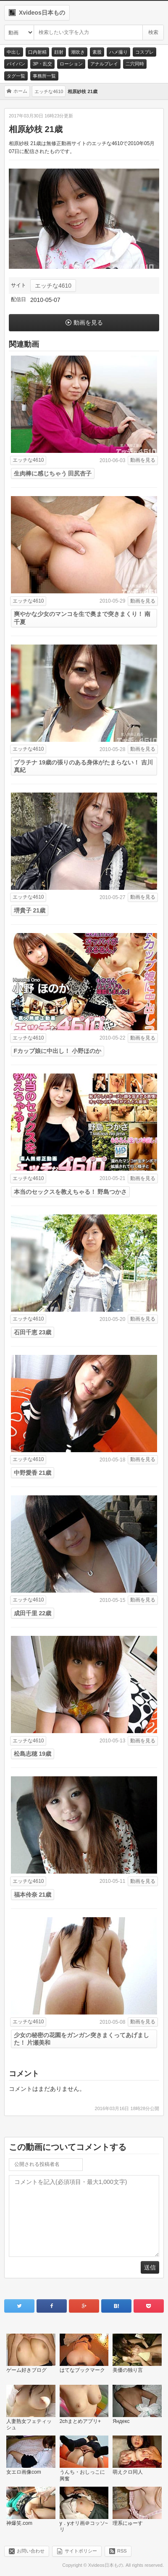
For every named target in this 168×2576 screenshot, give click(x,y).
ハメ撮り (118, 52)
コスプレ (144, 52)
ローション (71, 63)
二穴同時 (135, 63)
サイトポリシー (81, 2550)
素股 (97, 52)
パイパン (16, 63)
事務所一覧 (44, 75)
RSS (122, 2550)
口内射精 (37, 52)
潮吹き (78, 52)
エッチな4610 (53, 285)
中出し (14, 52)
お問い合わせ (31, 2550)
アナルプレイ (104, 63)
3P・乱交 (42, 63)
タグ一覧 (16, 75)
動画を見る (88, 322)
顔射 (58, 52)
